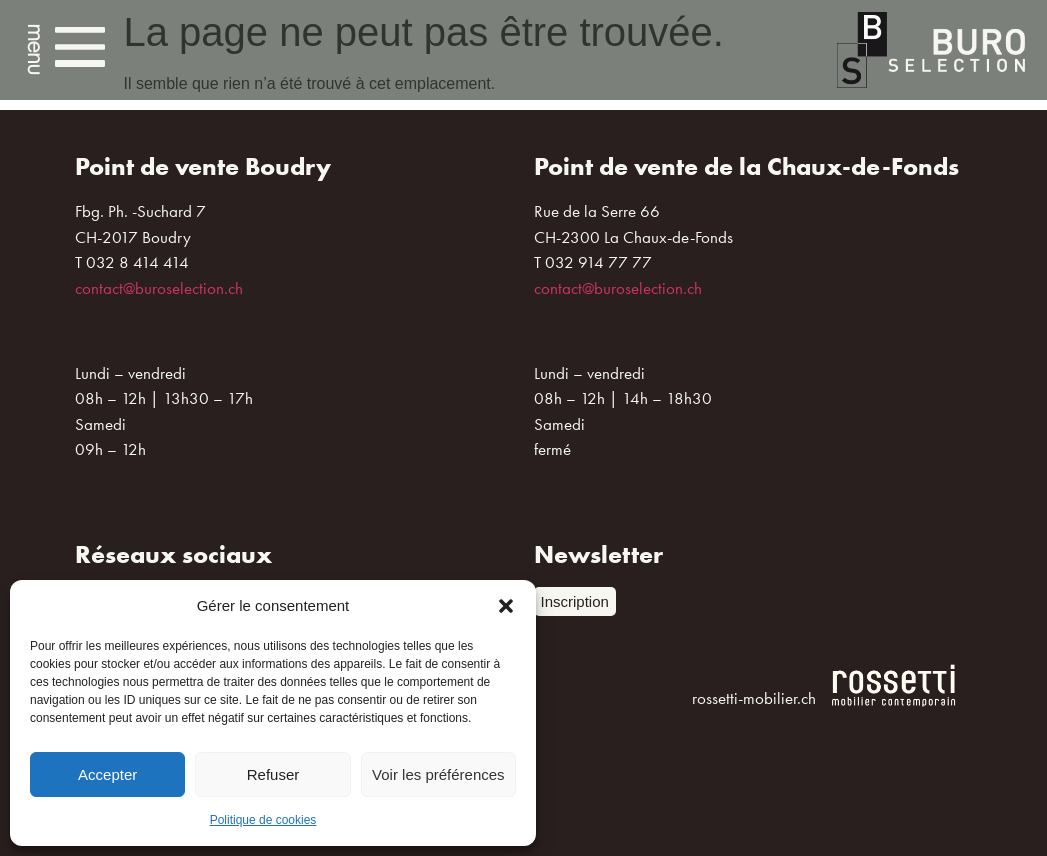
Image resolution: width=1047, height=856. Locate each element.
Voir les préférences (438, 774)
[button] (506, 606)
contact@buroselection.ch (159, 288)
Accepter (107, 774)
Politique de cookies (263, 820)
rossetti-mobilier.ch (754, 698)
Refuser (273, 774)
